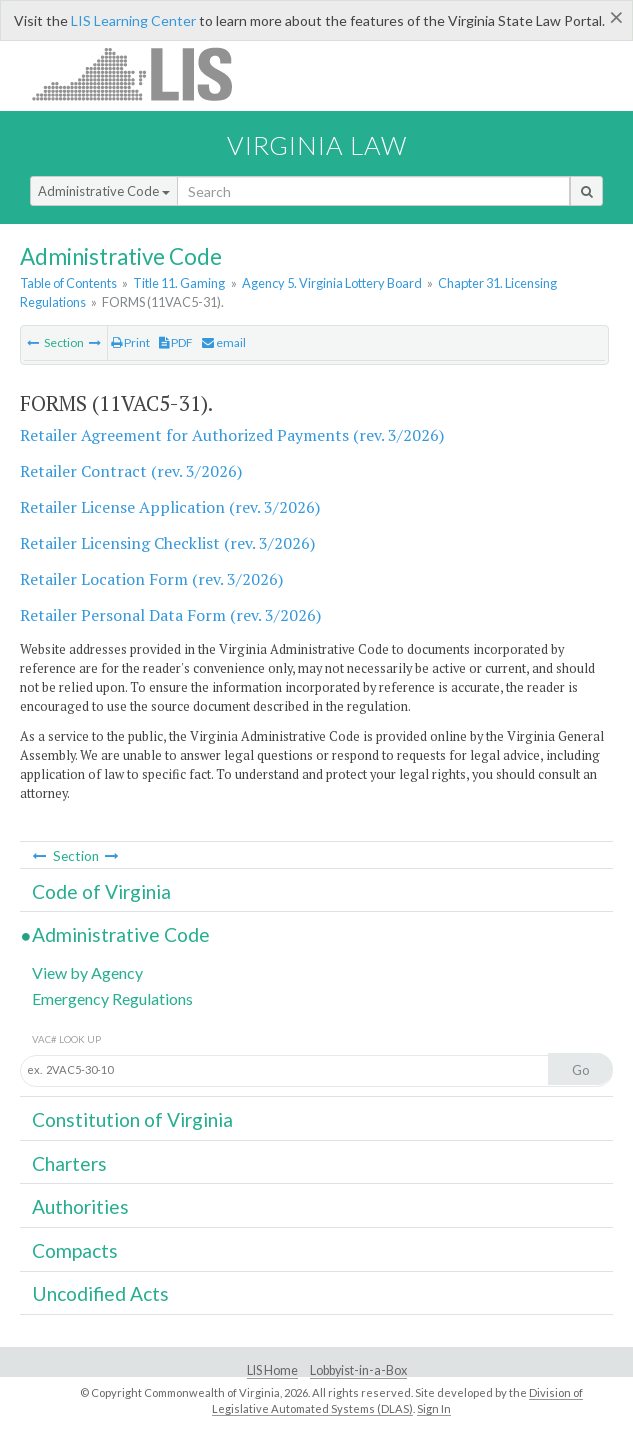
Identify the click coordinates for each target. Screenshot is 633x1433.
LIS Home (272, 1370)
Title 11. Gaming (179, 283)
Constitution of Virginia (132, 1119)
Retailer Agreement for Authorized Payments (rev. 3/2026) (232, 435)
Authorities (80, 1206)
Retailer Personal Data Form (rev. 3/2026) (170, 615)
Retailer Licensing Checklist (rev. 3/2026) (167, 543)
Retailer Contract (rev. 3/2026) (131, 471)
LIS (143, 73)
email (224, 342)
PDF (176, 342)
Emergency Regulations (112, 998)
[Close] (616, 17)
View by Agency (87, 972)
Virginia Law (317, 145)
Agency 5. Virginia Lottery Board (332, 283)
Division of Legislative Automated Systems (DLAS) (397, 1401)
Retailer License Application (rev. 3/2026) (170, 507)
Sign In (434, 1408)
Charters (69, 1163)
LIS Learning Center (133, 20)
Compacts (75, 1250)
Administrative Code (104, 191)
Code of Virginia (101, 891)
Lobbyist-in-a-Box (358, 1370)
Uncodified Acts (100, 1293)
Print (130, 342)
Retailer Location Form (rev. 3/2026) (151, 579)
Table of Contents (68, 283)
